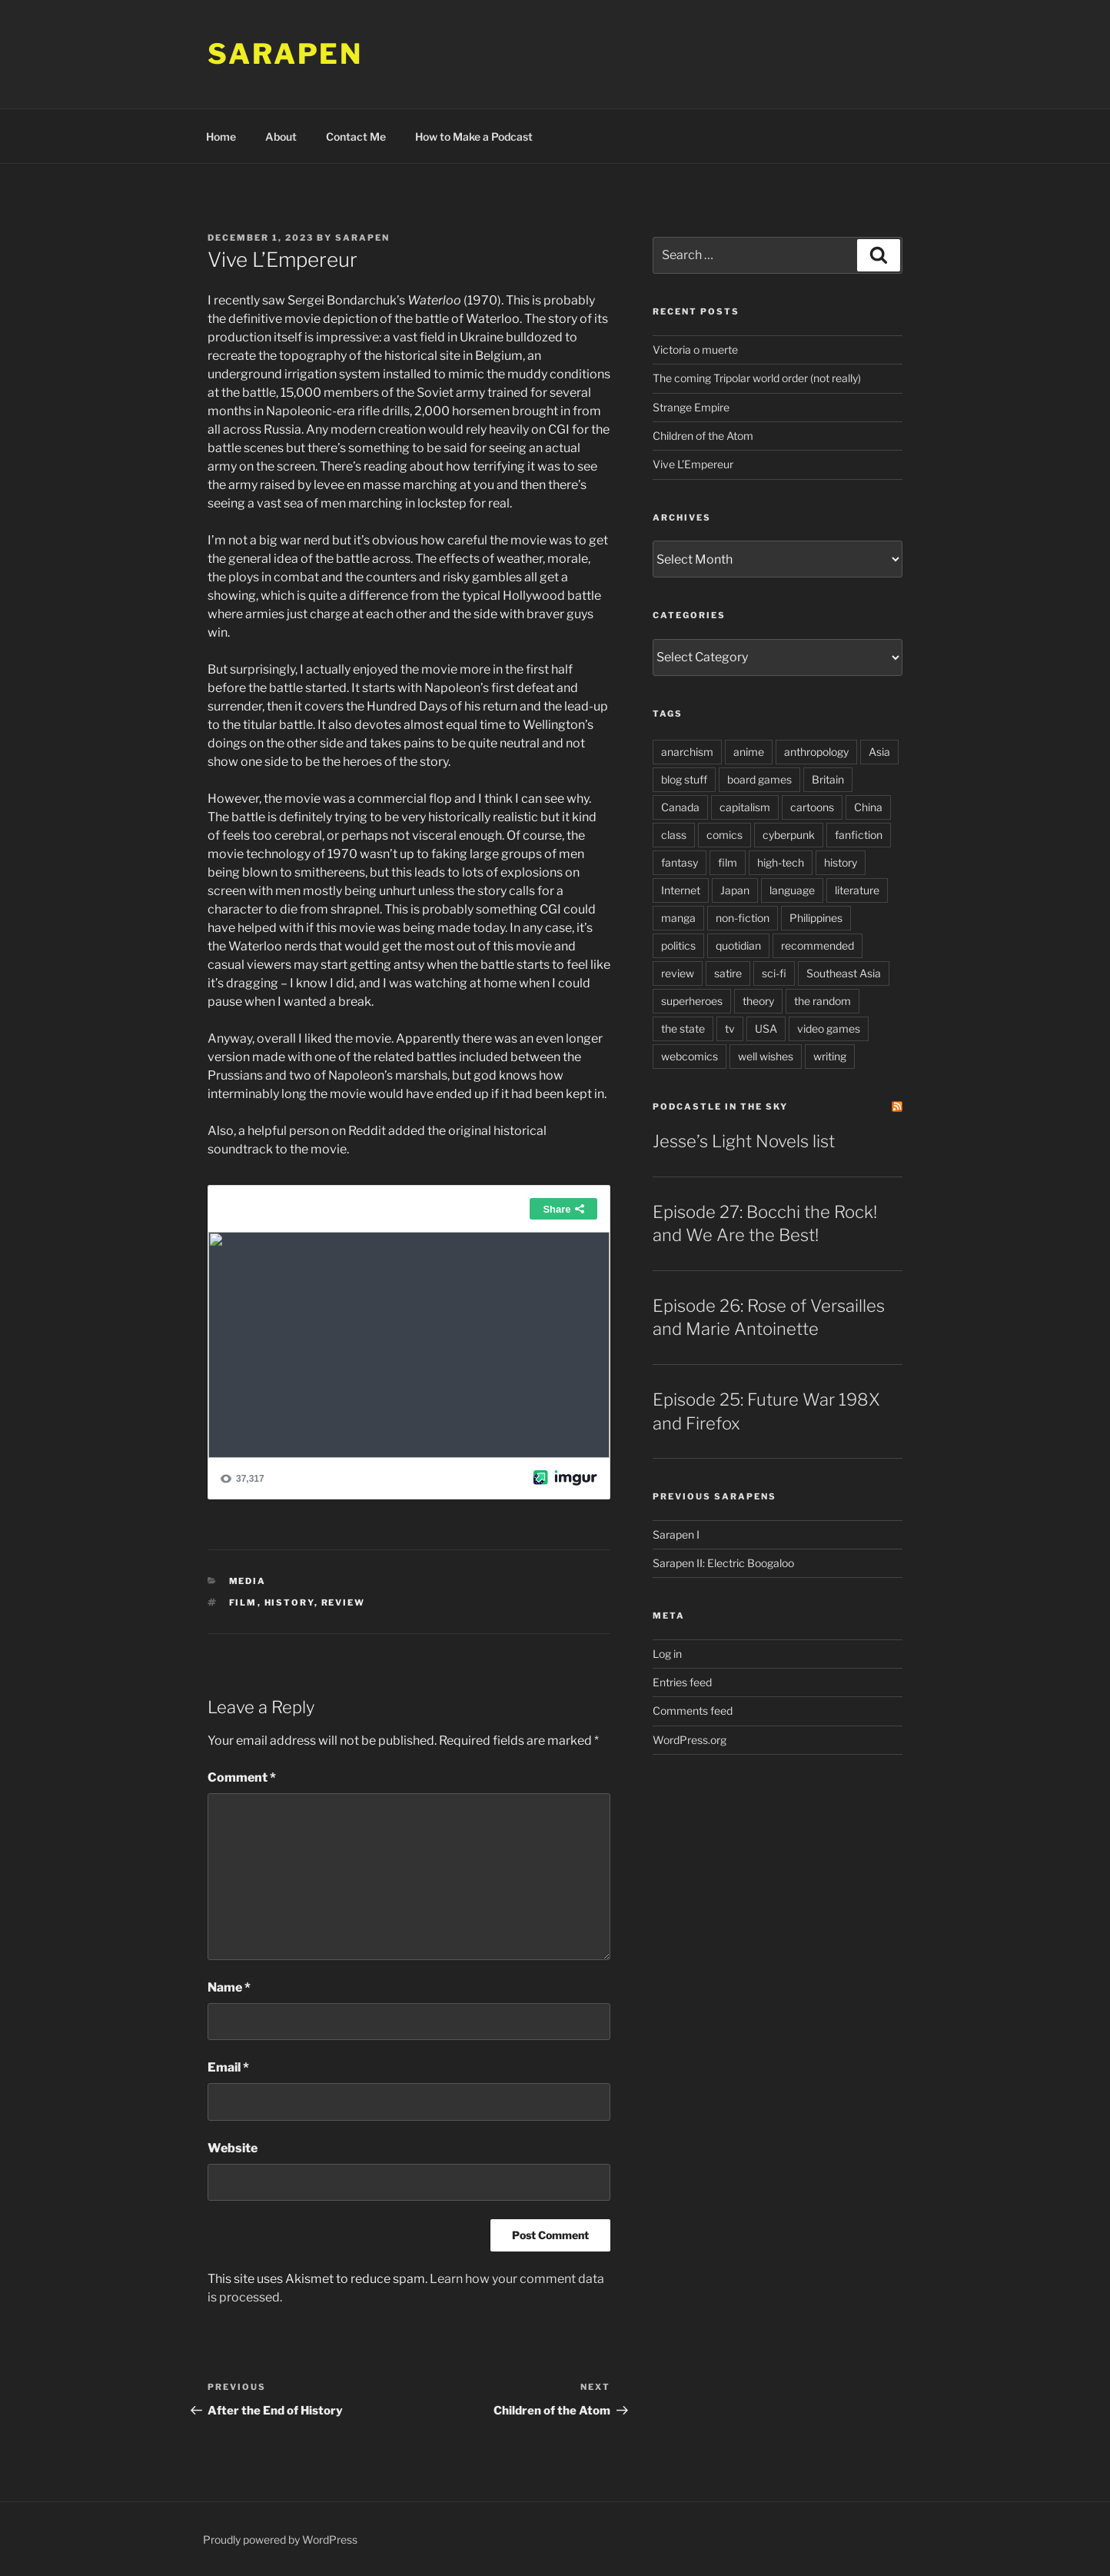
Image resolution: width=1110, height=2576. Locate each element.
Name (229, 1987)
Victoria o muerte (695, 349)
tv (730, 1028)
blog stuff (684, 779)
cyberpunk (789, 834)
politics (678, 945)
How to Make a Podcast (474, 136)
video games (828, 1028)
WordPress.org (689, 1739)
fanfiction (858, 834)
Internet (680, 890)
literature (857, 890)
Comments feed (693, 1710)
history (289, 1602)
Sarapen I (676, 1534)
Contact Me (356, 136)
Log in (667, 1653)
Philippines (815, 917)
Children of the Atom (703, 435)
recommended (817, 945)
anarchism (687, 751)
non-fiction (742, 917)
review (343, 1602)
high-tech (780, 862)
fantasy (679, 862)
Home (221, 136)
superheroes (692, 1000)
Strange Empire (691, 407)
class (673, 834)
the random (822, 1000)
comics (724, 834)
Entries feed (682, 1682)
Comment (242, 1777)
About (281, 136)
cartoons (812, 807)
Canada (680, 807)
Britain (828, 779)
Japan (734, 890)
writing (829, 1056)
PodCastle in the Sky (720, 1106)
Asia (879, 751)
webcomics (689, 1056)
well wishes (765, 1056)
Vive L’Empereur (693, 464)
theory (758, 1000)
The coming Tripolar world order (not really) (757, 377)
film (243, 1602)
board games (759, 779)
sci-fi (774, 973)
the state (683, 1028)
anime (748, 751)
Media (248, 1581)
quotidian (738, 945)
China (868, 807)
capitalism (745, 807)
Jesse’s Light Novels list (744, 1141)
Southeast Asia (843, 973)
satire (728, 973)
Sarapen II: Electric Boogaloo (723, 1562)
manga (678, 917)
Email (228, 2067)
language (792, 890)
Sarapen (285, 54)
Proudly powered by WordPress (280, 2539)
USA (766, 1028)
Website (233, 2148)
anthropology (816, 751)
